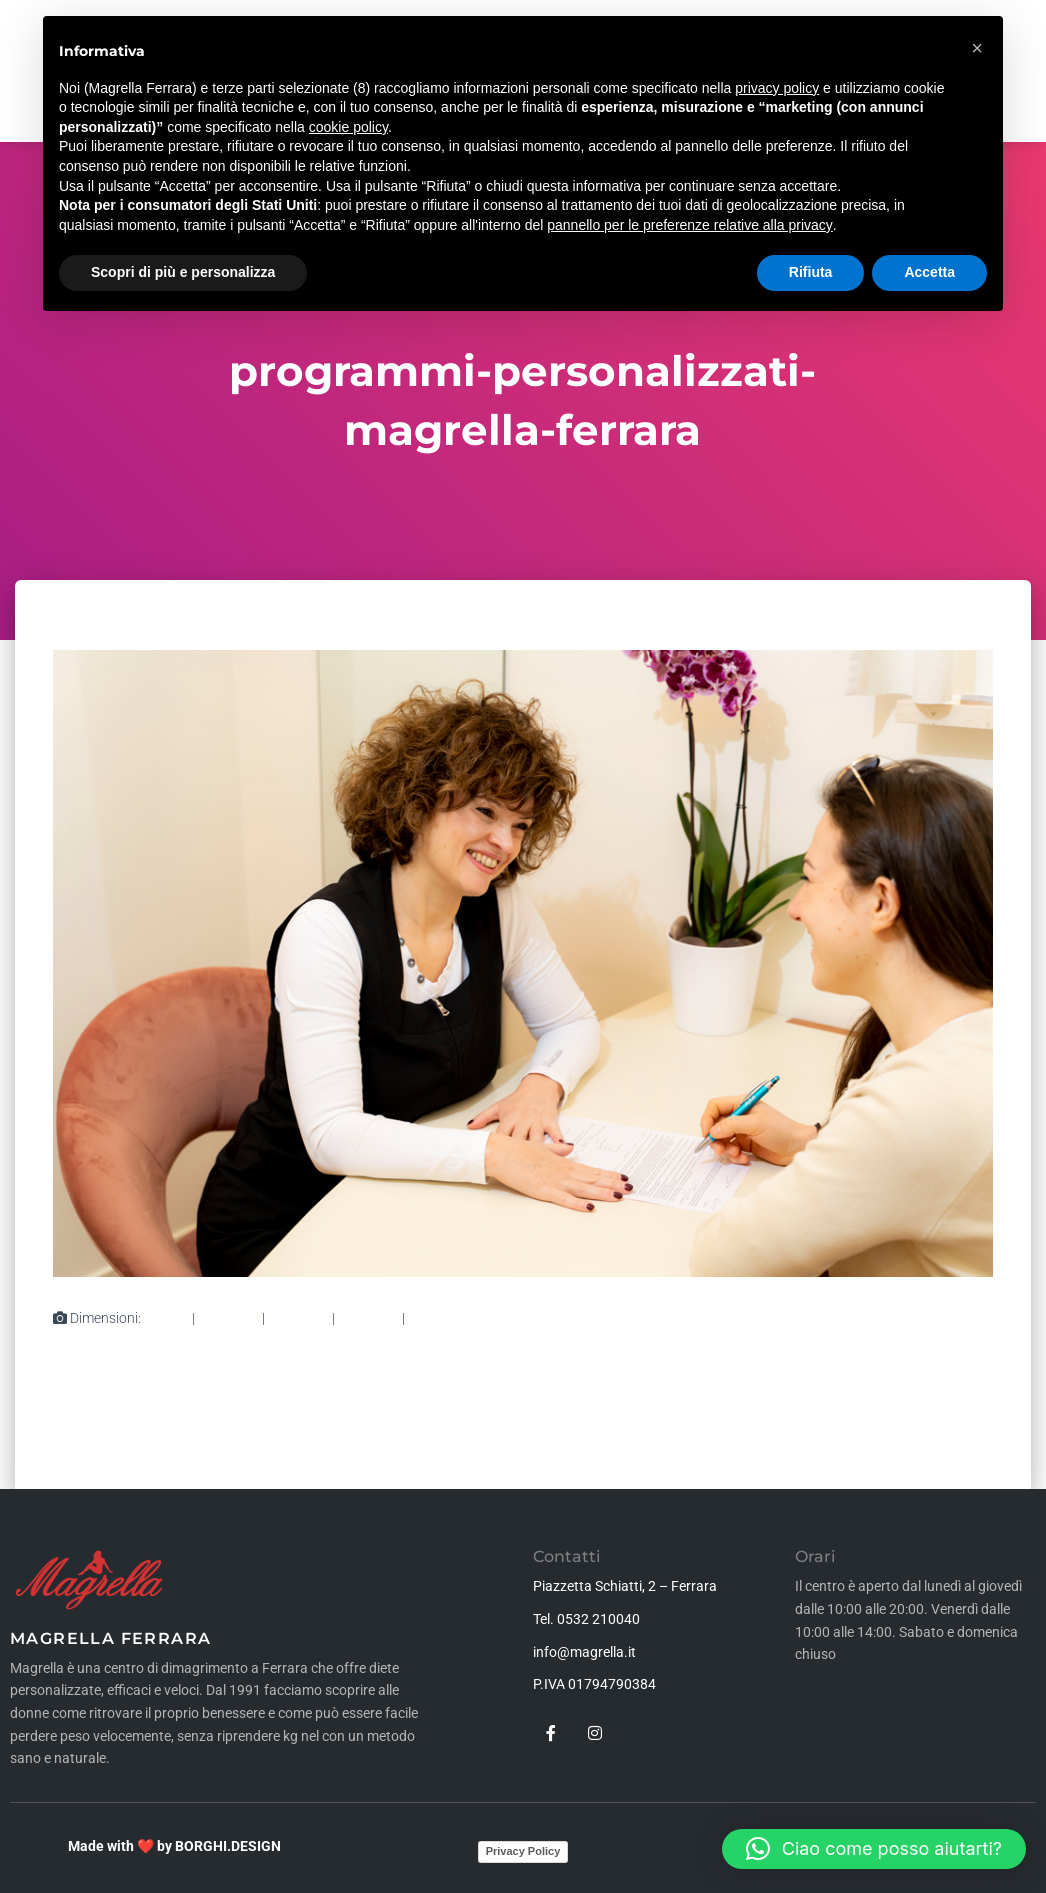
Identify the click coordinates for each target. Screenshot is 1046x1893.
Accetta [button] (929, 272)
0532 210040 (598, 1619)
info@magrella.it (584, 1652)
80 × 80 (166, 1318)
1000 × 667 (442, 1318)
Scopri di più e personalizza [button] (183, 272)
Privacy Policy (523, 1851)
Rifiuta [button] (811, 272)
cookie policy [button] (348, 127)
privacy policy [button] (777, 88)
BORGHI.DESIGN (228, 1846)
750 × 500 (298, 1318)
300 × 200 (228, 1318)
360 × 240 (368, 1318)
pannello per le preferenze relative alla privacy (690, 225)
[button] (874, 1849)
